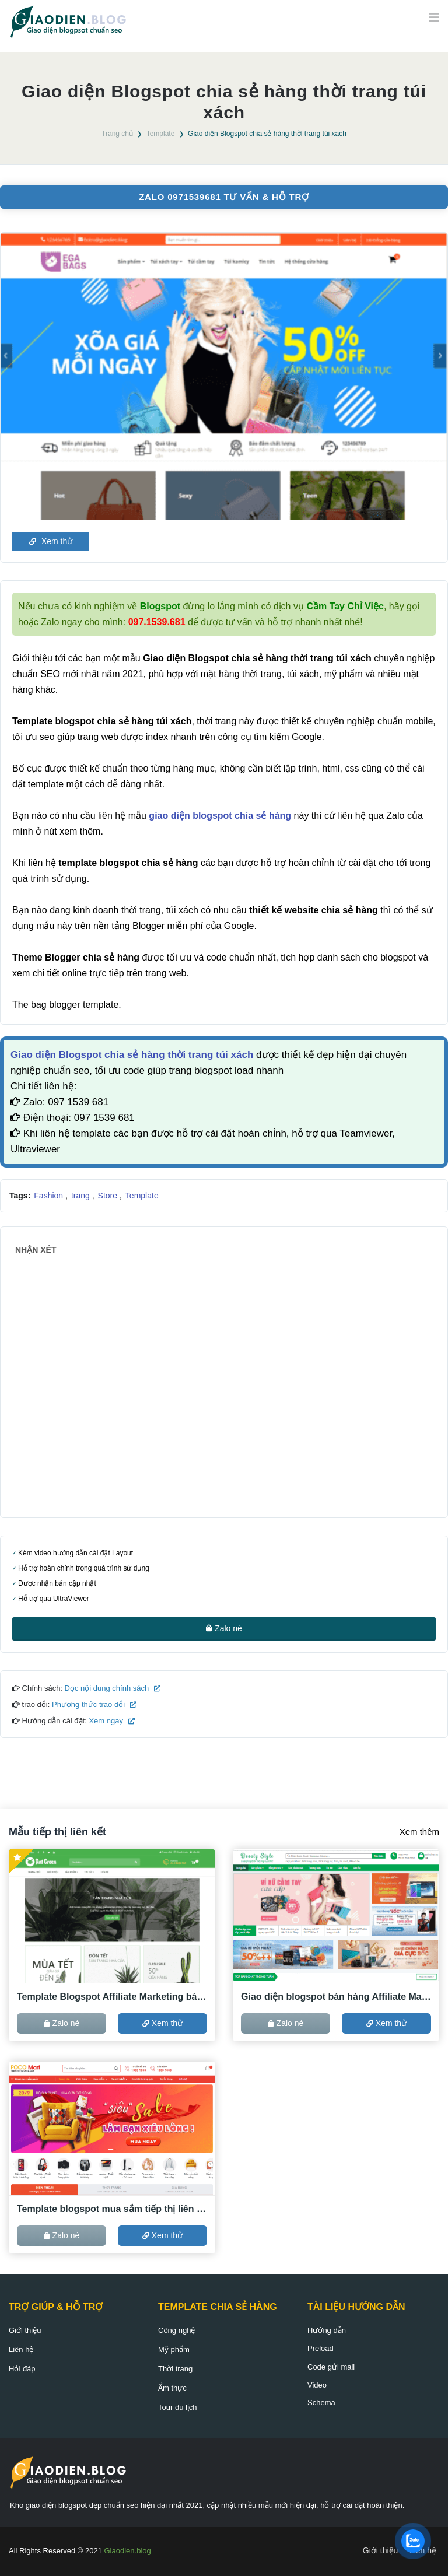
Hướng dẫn (326, 2330)
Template (160, 133)
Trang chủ (117, 133)
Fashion (49, 1195)
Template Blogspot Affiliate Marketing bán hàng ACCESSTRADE (112, 1997)
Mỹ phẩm (174, 2349)
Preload (320, 2348)
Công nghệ (176, 2330)
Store (109, 1195)
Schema (321, 2402)
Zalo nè (224, 1628)
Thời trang (175, 2368)
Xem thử (50, 541)
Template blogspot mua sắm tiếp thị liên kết (112, 2209)
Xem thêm (419, 1832)
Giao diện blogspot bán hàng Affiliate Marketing (336, 1997)
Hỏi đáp (22, 2368)
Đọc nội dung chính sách (111, 1688)
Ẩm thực (172, 2388)
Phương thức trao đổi (93, 1704)
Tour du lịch (177, 2407)
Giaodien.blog (127, 2550)
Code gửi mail (331, 2367)
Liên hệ (21, 2349)
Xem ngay (111, 1720)
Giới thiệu (25, 2330)
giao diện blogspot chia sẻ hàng (220, 816)
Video (317, 2385)
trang (81, 1195)
